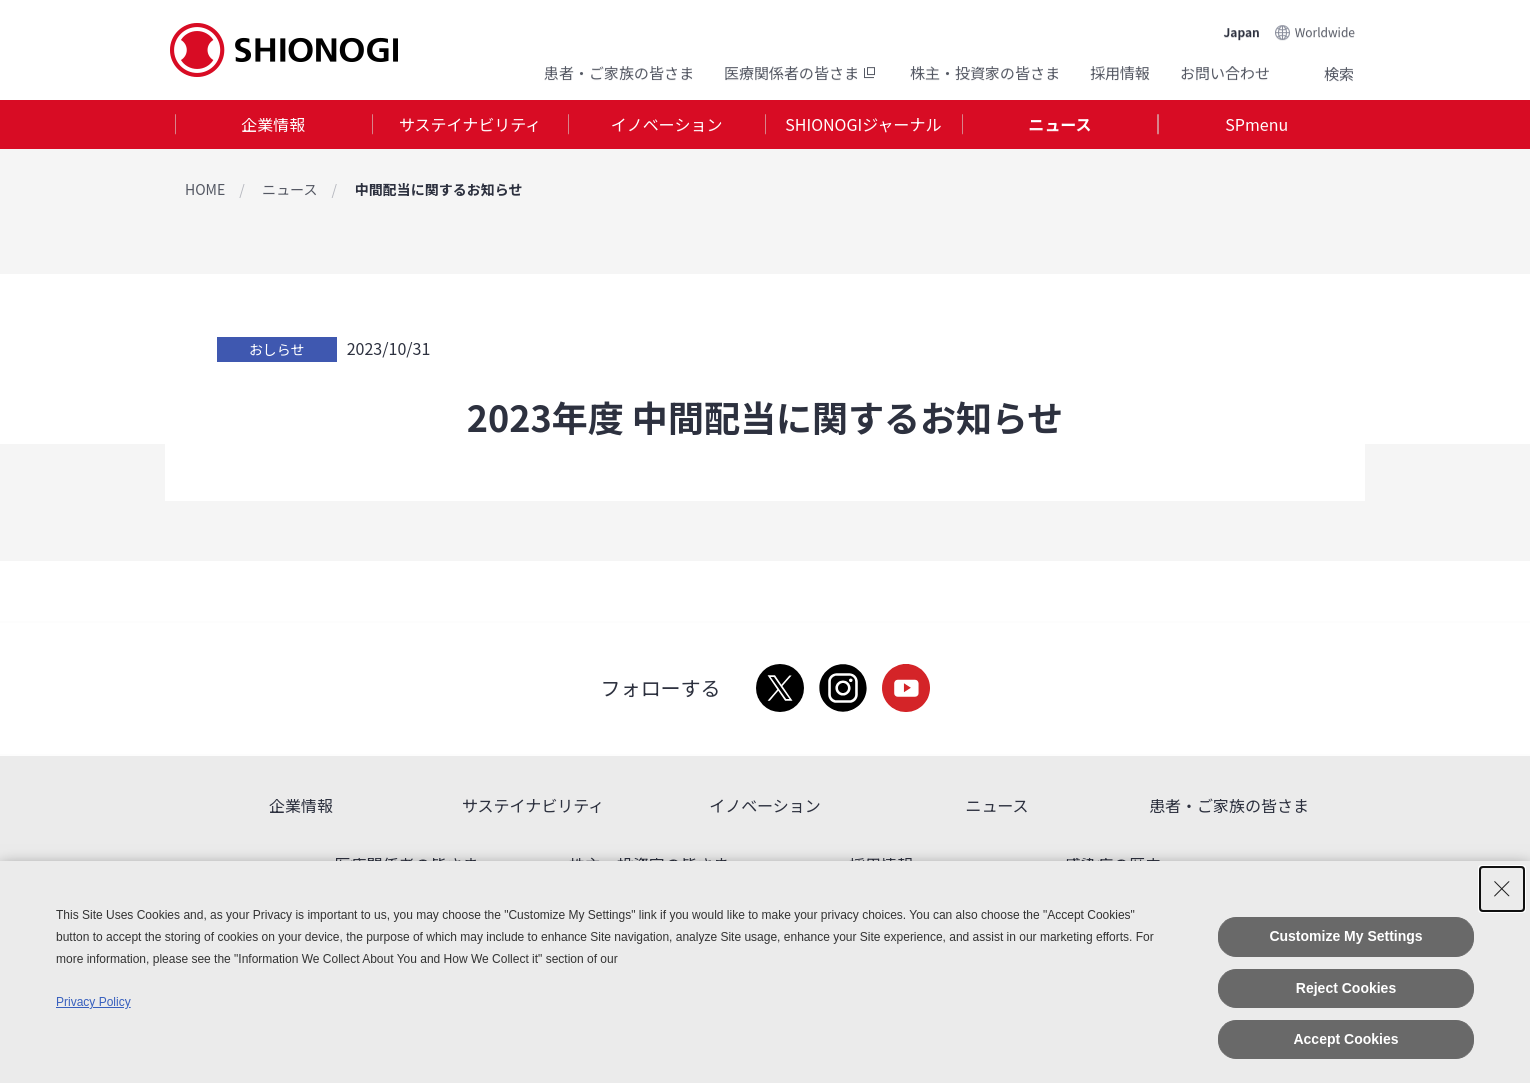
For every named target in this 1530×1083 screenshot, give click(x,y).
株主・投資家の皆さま (985, 72)
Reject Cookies (1346, 988)
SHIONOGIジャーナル (863, 124)
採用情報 (1120, 72)
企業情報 (273, 124)
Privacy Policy (93, 1002)
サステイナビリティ (470, 124)
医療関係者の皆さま (802, 72)
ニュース (1059, 124)
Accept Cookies (1345, 1039)
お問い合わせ (1225, 72)
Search (1315, 73)
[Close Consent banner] (1502, 889)
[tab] (273, 124)
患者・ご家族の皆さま (619, 72)
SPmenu (1256, 124)
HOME (205, 189)
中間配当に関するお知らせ (439, 189)
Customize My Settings (1345, 936)
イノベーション (667, 124)
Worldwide (1325, 31)
